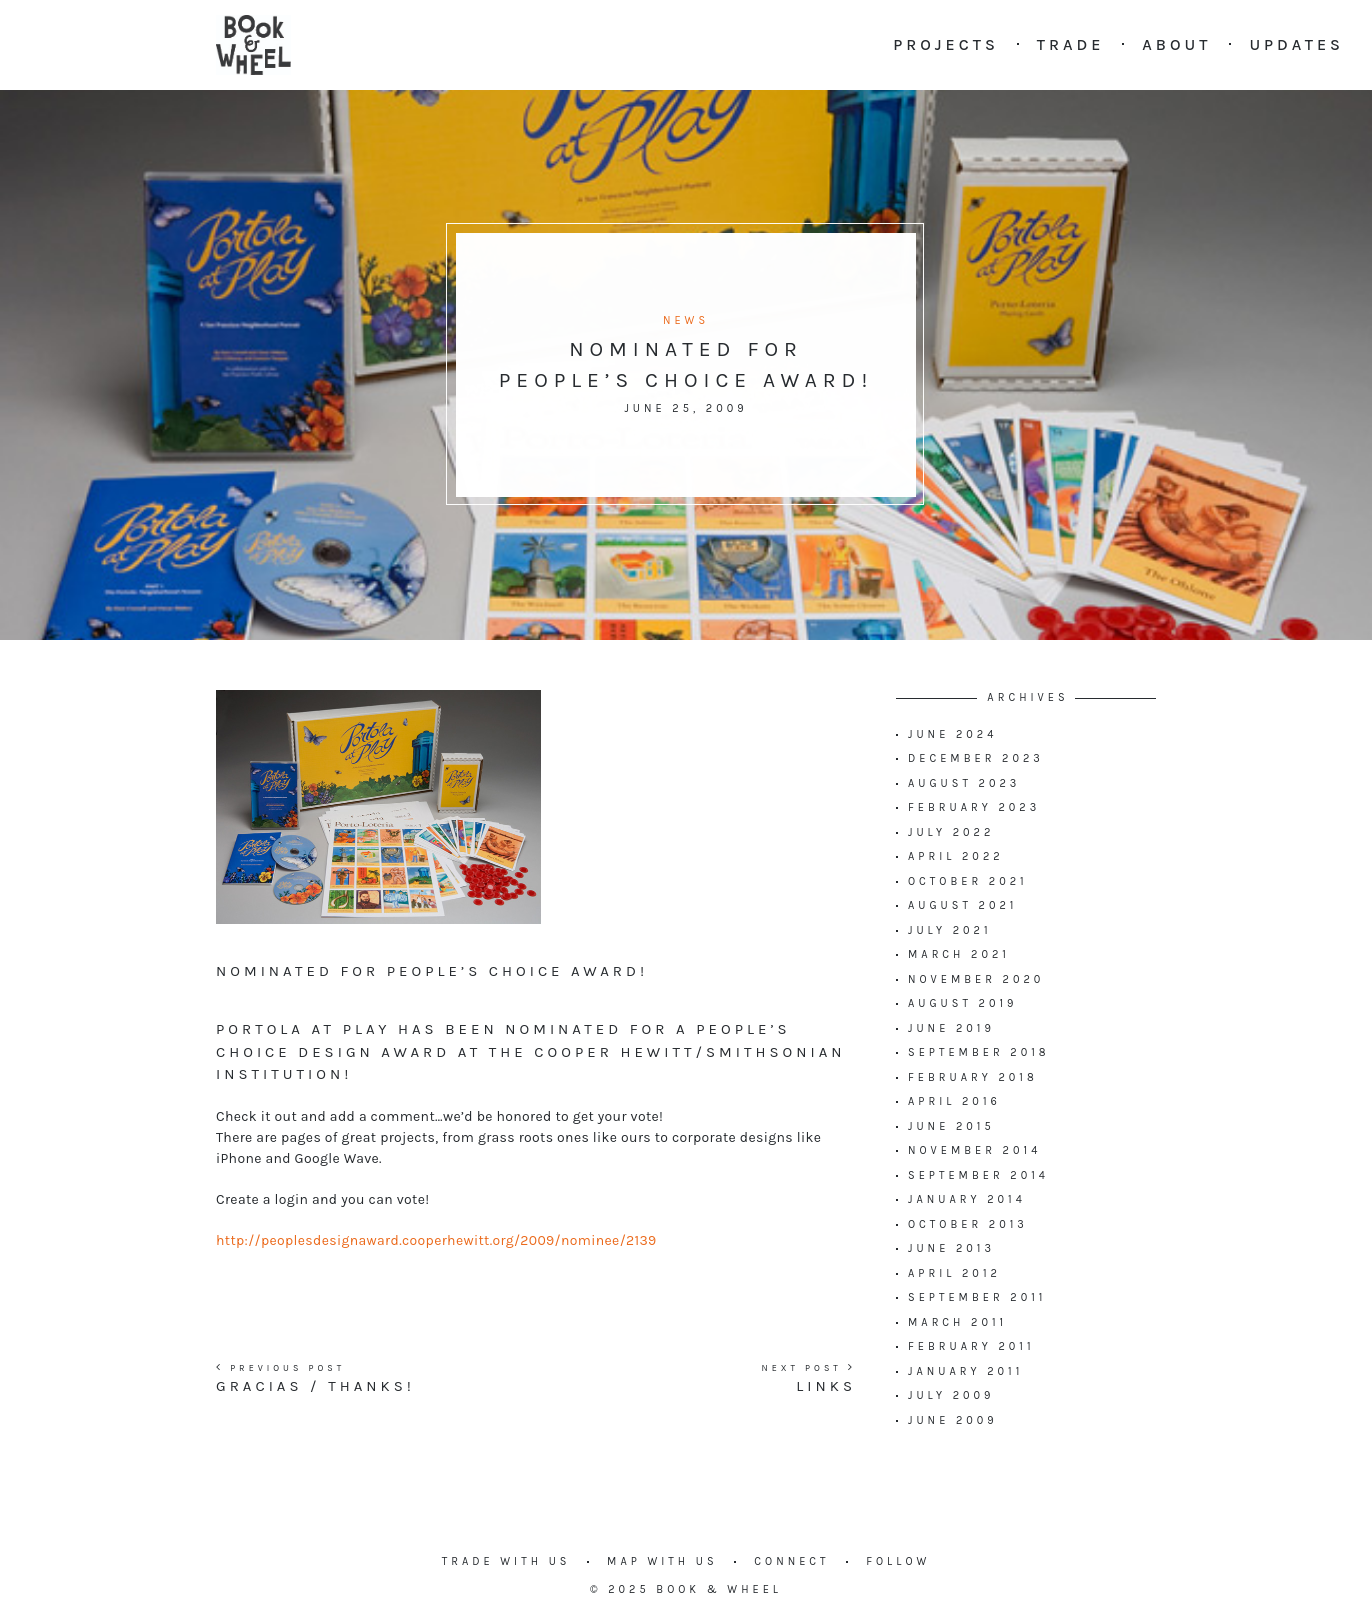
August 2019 (962, 1003)
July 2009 (951, 1395)
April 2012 (954, 1273)
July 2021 (950, 930)
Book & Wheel (719, 1589)
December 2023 (976, 758)
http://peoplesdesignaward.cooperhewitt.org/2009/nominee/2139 (436, 1240)
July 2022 (951, 832)
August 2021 (962, 905)
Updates (1296, 44)
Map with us (662, 1561)
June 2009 (953, 1420)
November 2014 (974, 1150)
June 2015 (951, 1126)
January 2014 (967, 1199)
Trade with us (506, 1561)
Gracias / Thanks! (315, 1386)
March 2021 (959, 954)
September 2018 (979, 1052)
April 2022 (956, 856)
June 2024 (952, 734)
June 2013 (951, 1248)
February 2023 (974, 807)
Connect (791, 1561)
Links (826, 1386)
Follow (898, 1561)
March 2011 (957, 1322)
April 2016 (954, 1101)
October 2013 (968, 1224)
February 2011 (971, 1346)
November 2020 (976, 979)
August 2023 (964, 783)
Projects (946, 44)
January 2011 (965, 1371)
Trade (1071, 44)
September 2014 (978, 1175)
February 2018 (973, 1077)
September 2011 (977, 1297)
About (1176, 44)
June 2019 (951, 1028)
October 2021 (968, 881)
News (686, 320)
